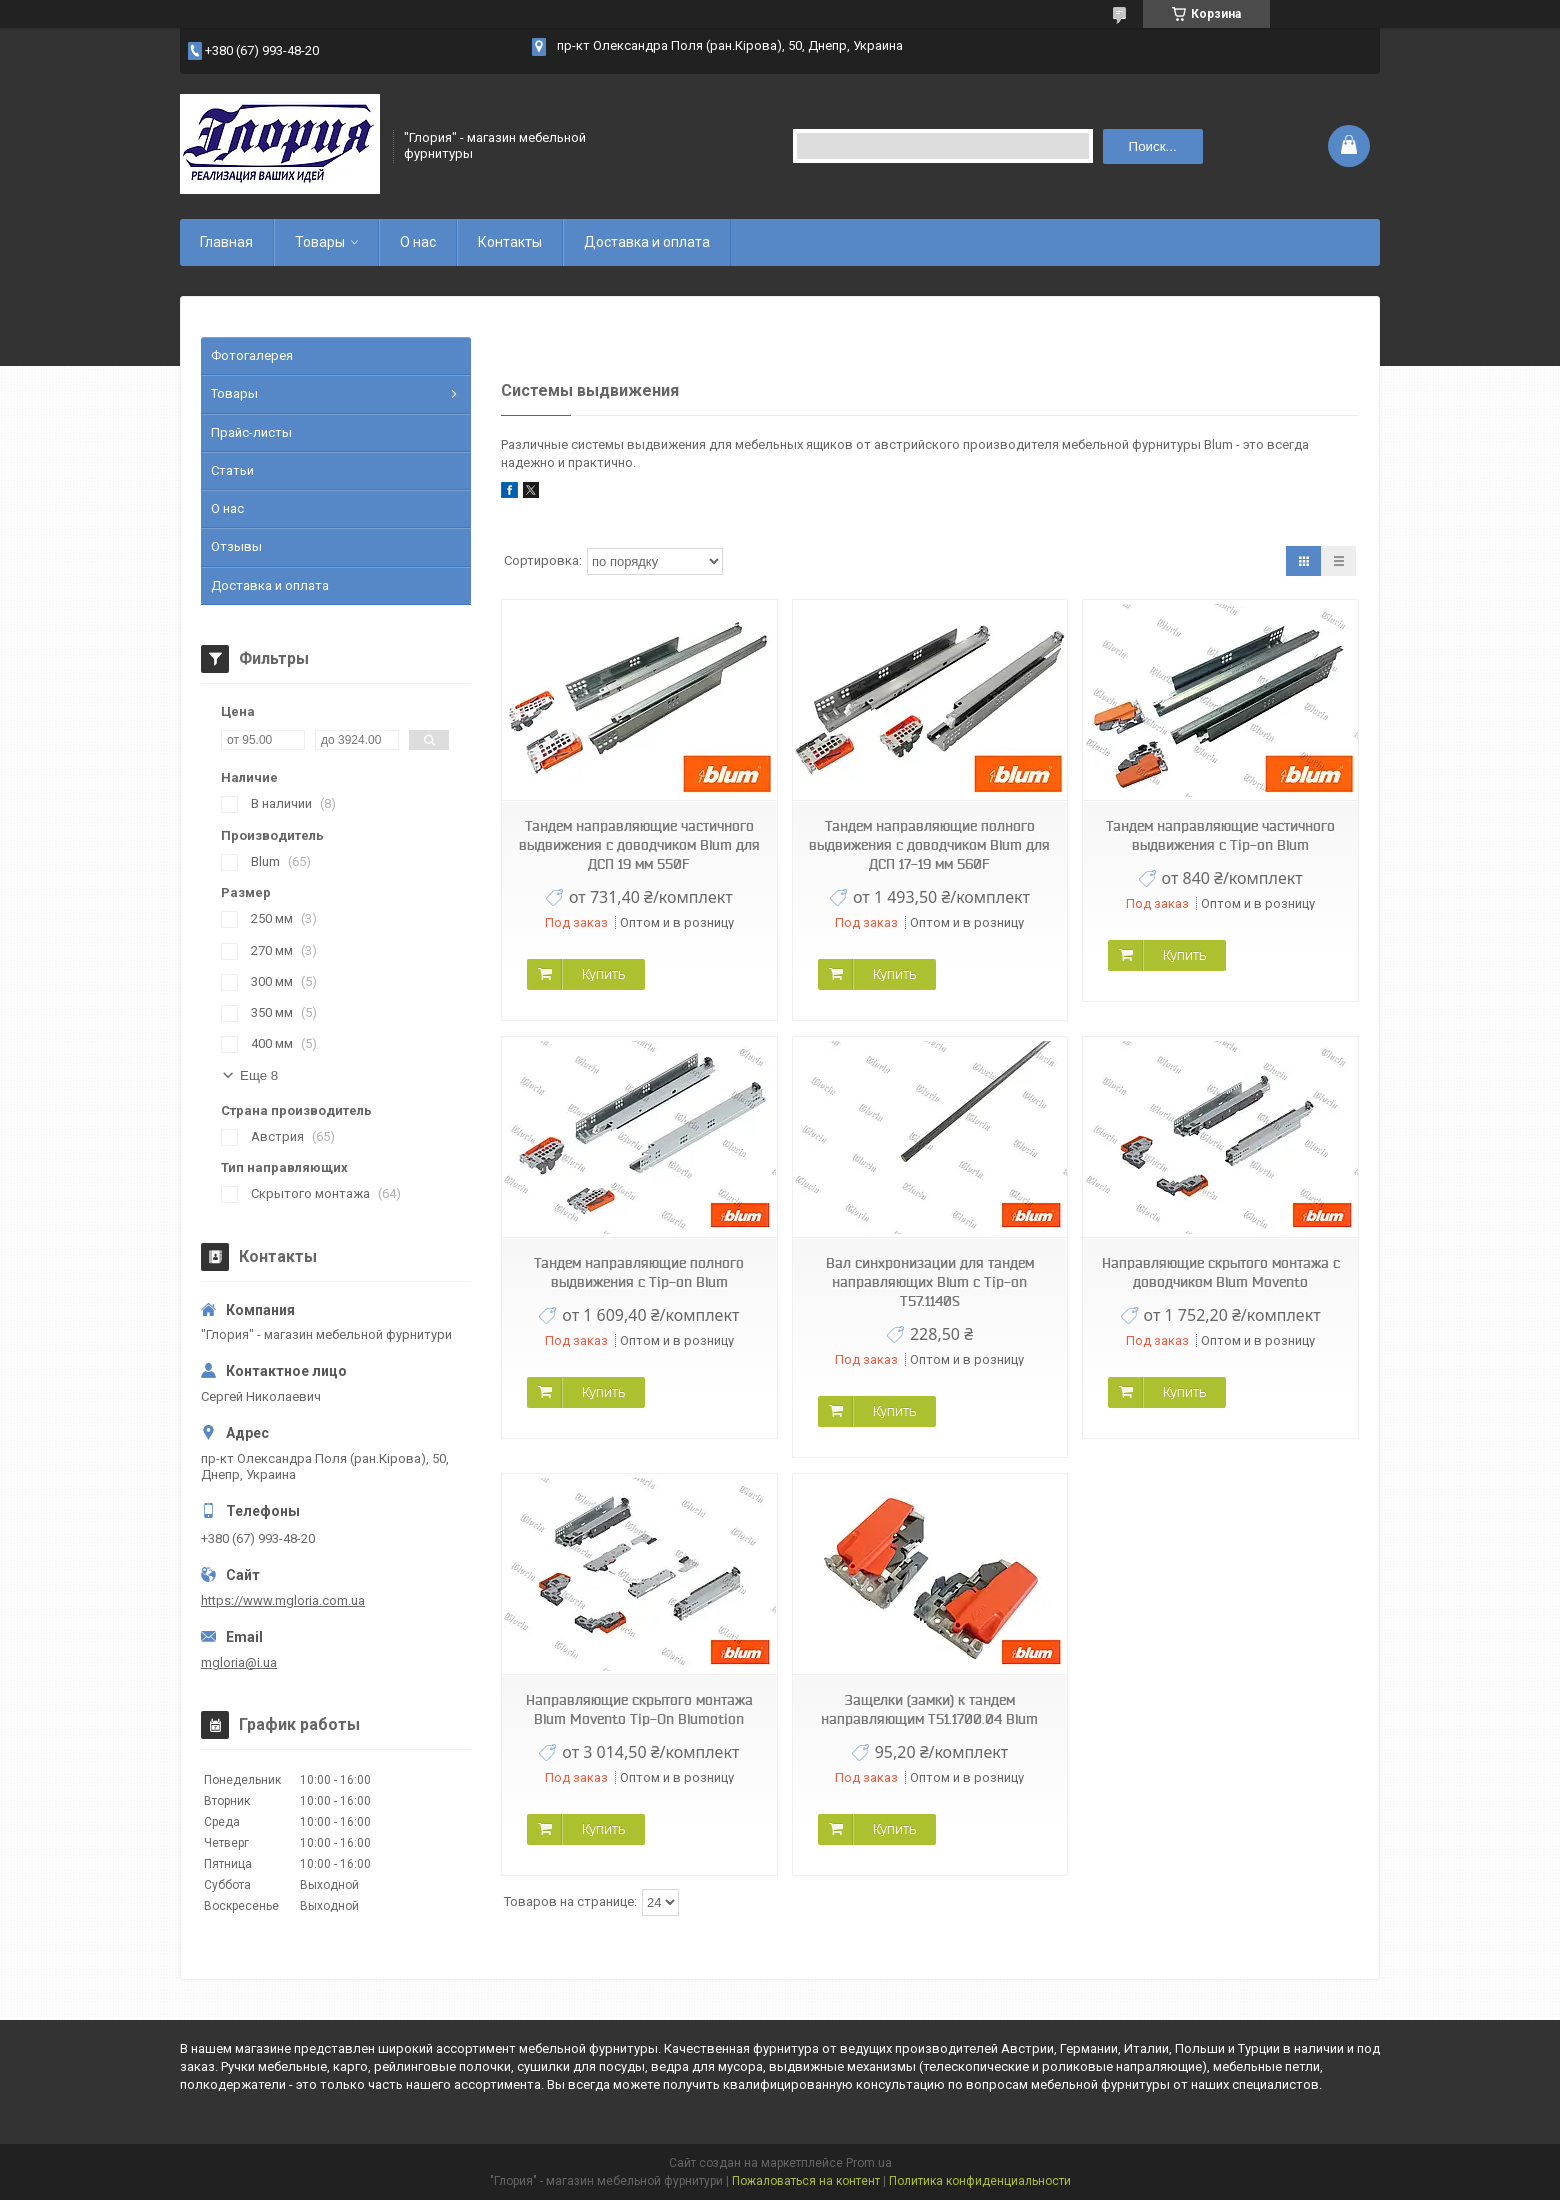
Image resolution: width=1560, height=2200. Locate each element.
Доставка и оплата (647, 242)
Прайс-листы (251, 432)
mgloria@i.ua (239, 1662)
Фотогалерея (252, 355)
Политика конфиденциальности (980, 2181)
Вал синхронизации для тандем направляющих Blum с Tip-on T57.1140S (930, 1282)
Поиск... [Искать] (1153, 146)
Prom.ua (869, 2163)
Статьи (232, 470)
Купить (603, 974)
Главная (226, 242)
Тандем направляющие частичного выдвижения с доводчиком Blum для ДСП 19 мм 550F (639, 845)
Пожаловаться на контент (806, 2181)
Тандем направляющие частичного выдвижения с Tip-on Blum (1220, 835)
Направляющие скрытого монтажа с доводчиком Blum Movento (1221, 1272)
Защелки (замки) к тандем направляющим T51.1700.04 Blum (929, 1709)
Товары (320, 242)
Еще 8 (259, 1075)
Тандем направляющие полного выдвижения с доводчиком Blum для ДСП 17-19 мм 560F (929, 845)
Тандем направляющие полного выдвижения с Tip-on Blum (639, 1272)
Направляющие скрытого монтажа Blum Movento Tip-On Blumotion (639, 1709)
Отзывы (236, 546)
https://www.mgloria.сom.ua (283, 1600)
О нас (418, 242)
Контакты (510, 242)
